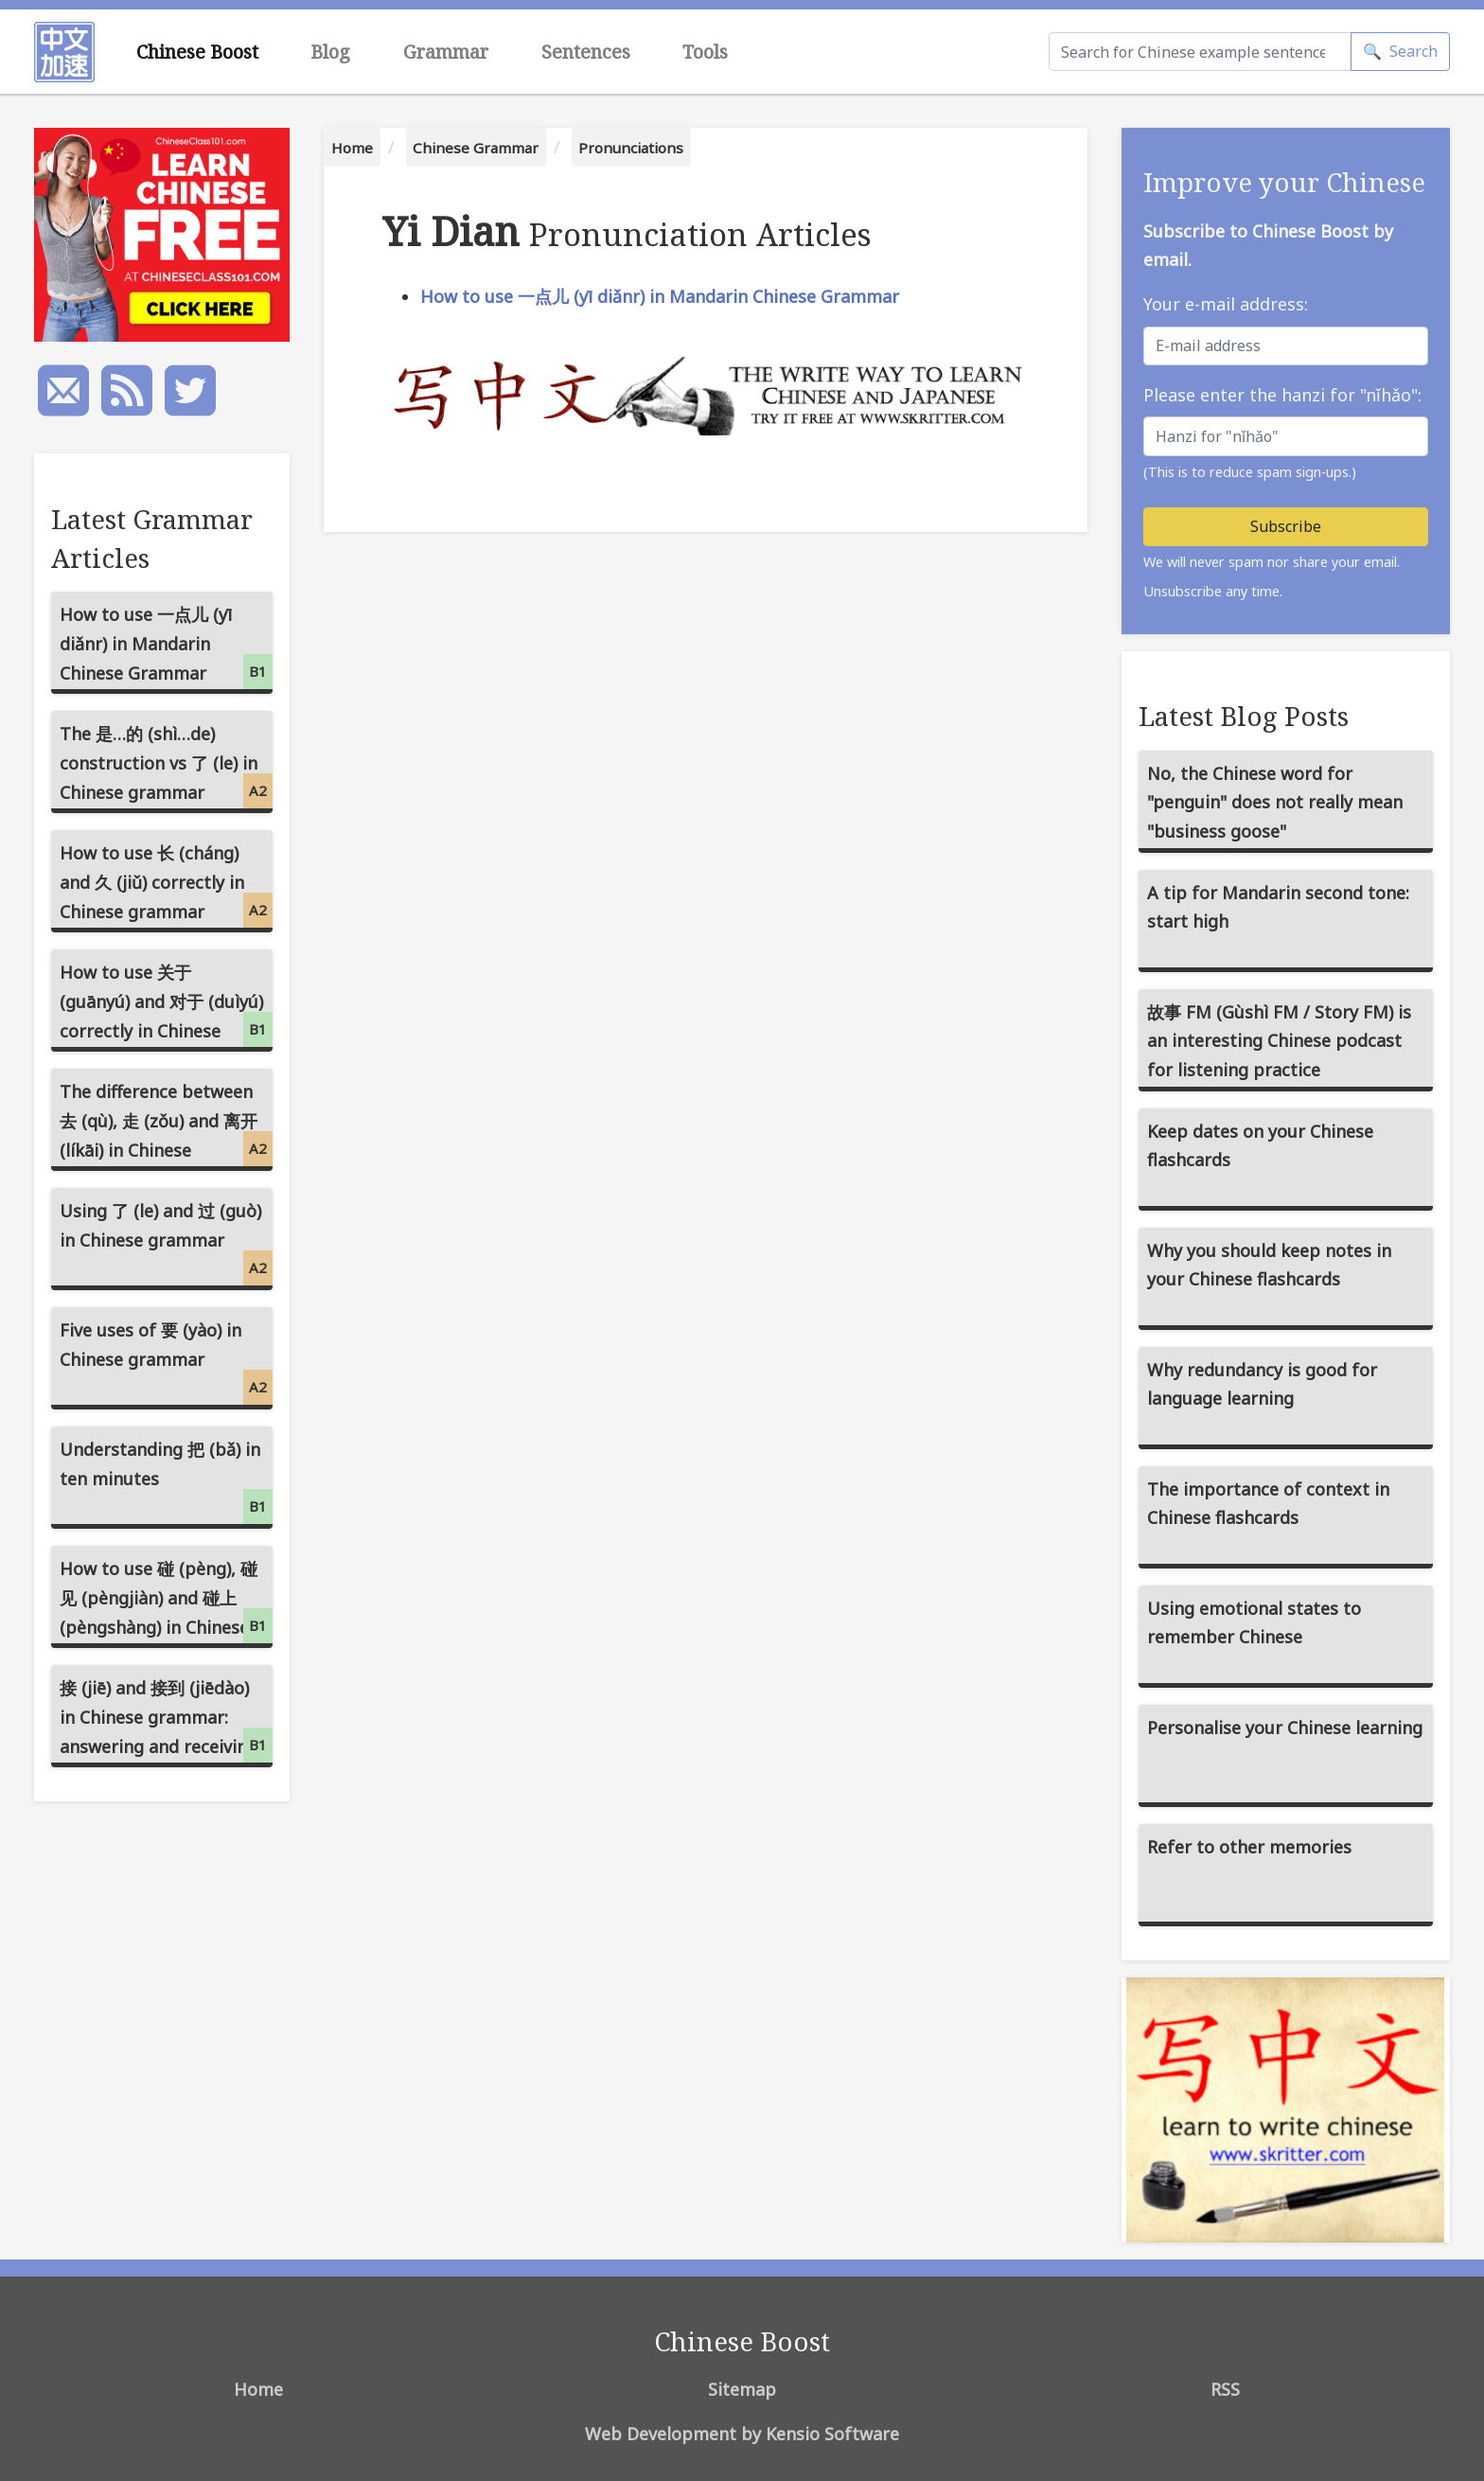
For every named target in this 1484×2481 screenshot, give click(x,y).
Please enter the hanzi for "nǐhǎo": (1282, 394)
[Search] (1200, 51)
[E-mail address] (1285, 346)
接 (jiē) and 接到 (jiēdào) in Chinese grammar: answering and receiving (166, 1719)
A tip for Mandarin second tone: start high (1278, 907)
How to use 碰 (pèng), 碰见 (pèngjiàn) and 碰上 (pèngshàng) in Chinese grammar (166, 1602)
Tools (705, 51)
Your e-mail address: (1225, 303)
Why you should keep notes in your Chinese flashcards (1269, 1265)
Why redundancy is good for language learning (1262, 1384)
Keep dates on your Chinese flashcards (1260, 1146)
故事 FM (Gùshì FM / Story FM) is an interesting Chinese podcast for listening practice (1279, 1041)
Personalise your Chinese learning (1284, 1727)
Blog (330, 51)
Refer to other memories (1249, 1846)
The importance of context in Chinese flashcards (1268, 1504)
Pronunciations (630, 147)
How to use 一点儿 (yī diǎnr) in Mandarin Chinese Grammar (659, 296)
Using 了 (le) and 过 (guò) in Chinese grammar (166, 1242)
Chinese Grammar (476, 147)
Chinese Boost (197, 51)
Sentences (585, 51)
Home (352, 147)
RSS (1225, 2389)
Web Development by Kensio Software (742, 2433)
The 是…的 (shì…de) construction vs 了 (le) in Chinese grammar (166, 765)
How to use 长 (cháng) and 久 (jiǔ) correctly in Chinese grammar (166, 885)
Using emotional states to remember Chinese (1254, 1623)
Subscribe (1285, 526)
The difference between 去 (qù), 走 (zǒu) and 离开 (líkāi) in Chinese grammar (166, 1125)
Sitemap (742, 2389)
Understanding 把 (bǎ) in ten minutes (166, 1481)
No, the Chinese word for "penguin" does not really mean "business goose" (1275, 802)
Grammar (445, 51)
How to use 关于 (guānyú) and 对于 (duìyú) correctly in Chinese (166, 1004)
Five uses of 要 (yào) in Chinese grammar (166, 1362)
